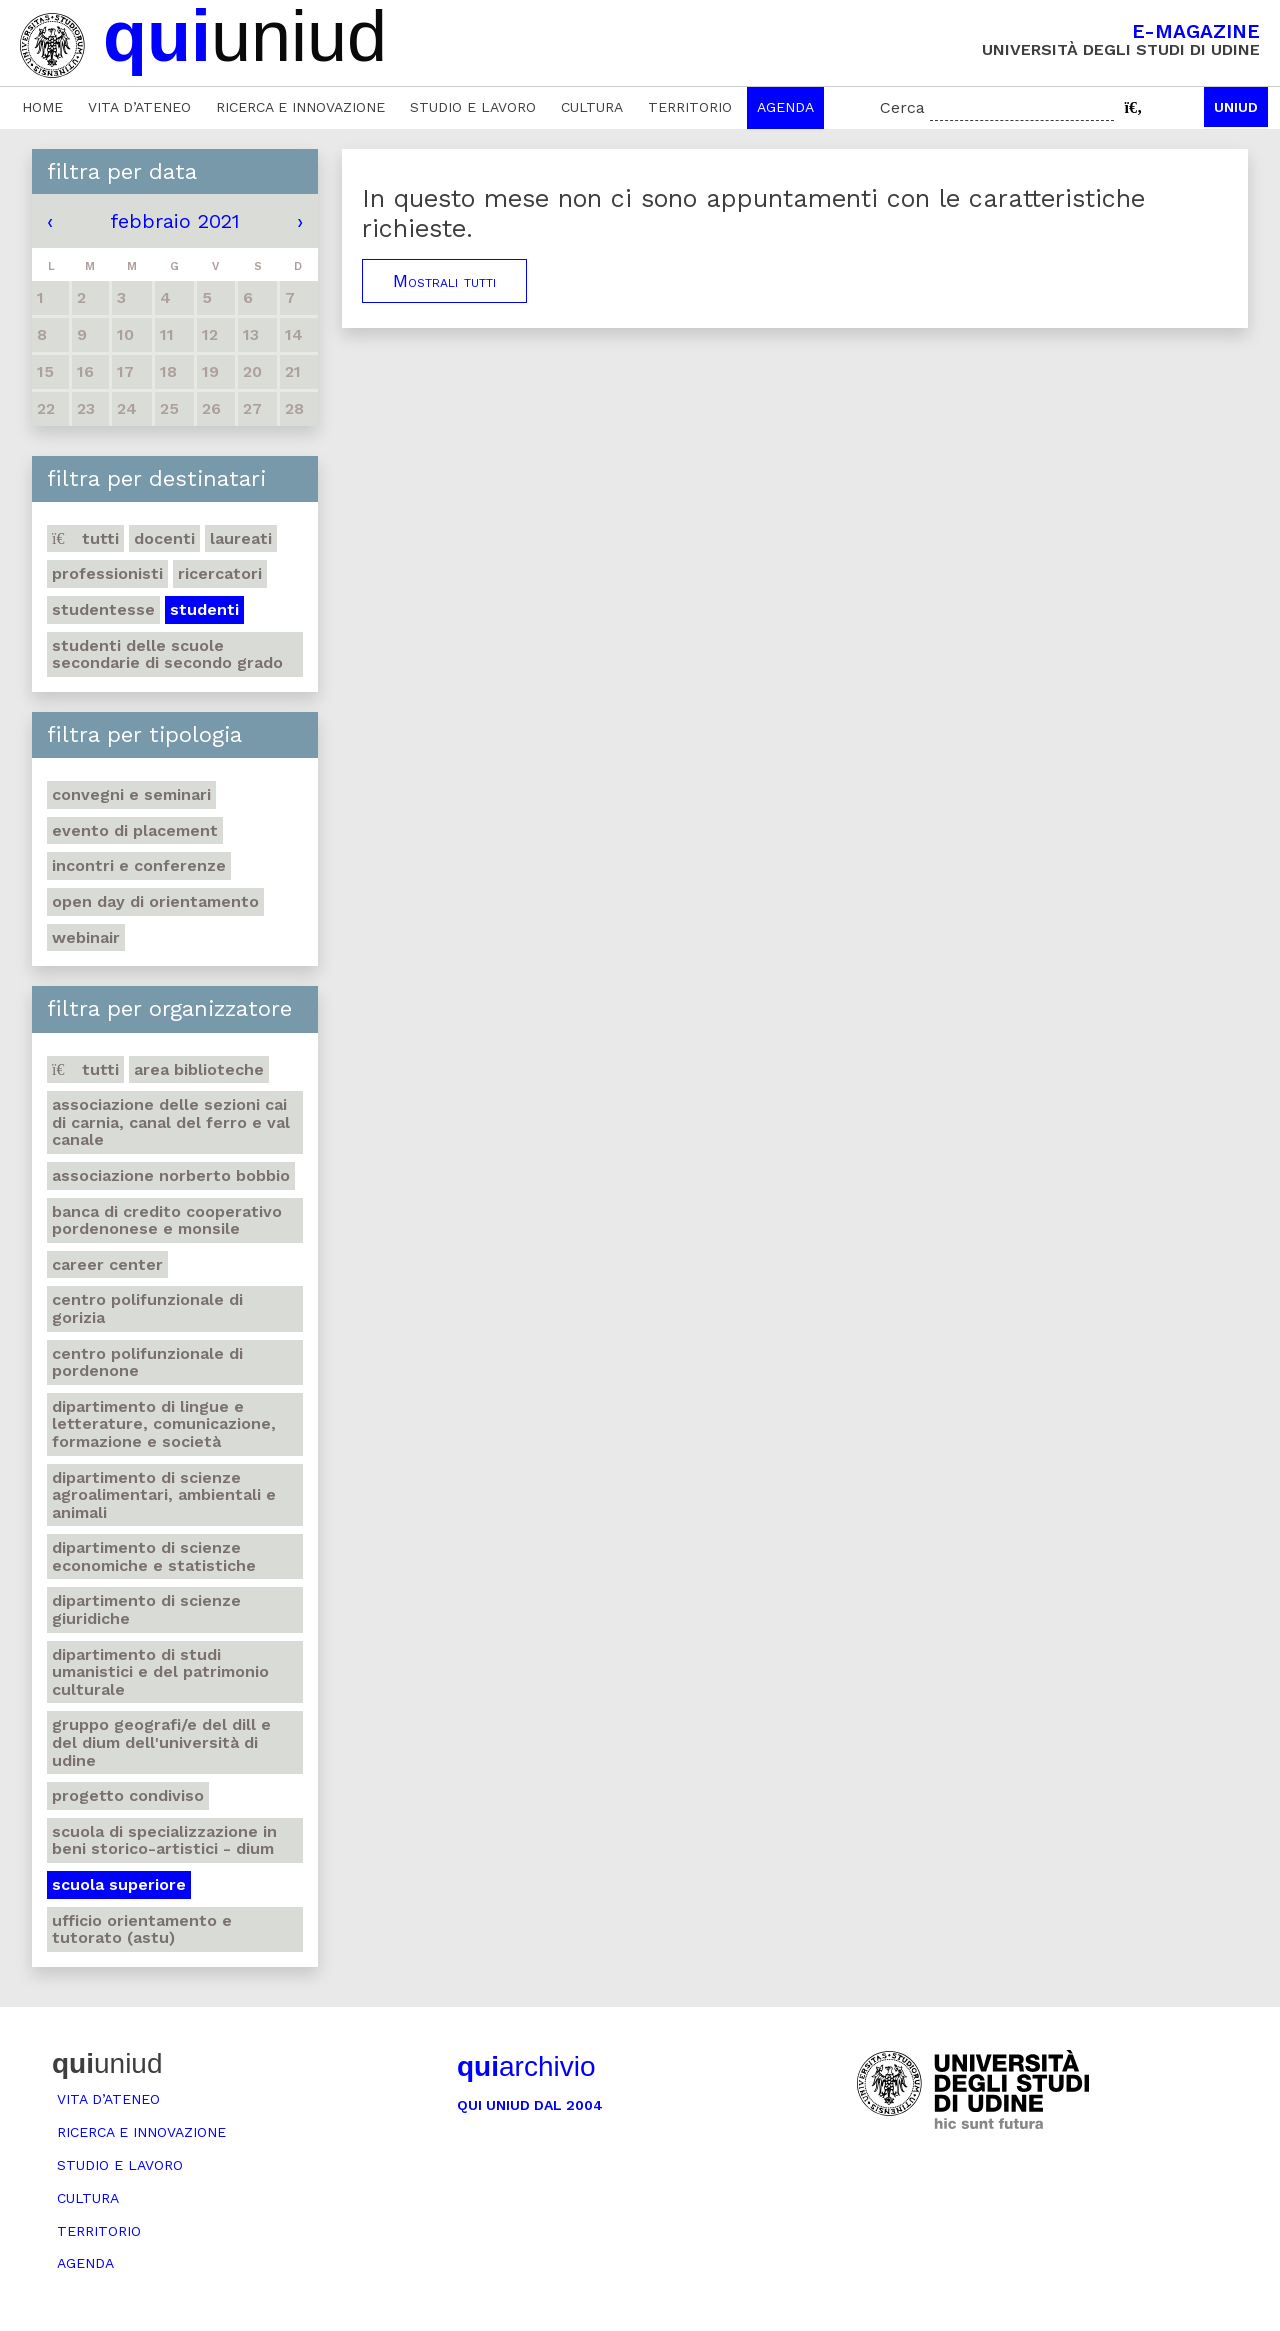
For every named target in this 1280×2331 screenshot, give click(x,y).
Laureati (241, 538)
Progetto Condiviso (128, 1795)
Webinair (86, 937)
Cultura (592, 107)
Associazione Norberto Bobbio (171, 1175)
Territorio (690, 107)
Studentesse (103, 609)
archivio (526, 2066)
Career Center (107, 1264)
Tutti (85, 538)
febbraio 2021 (175, 221)
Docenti (164, 538)
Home (42, 107)
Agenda (785, 107)
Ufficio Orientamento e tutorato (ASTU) (142, 1929)
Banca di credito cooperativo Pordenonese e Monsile (167, 1220)
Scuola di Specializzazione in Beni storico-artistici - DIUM (164, 1840)
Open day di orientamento (155, 901)
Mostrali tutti (444, 281)
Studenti (204, 609)
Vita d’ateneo (139, 107)
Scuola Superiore (119, 1884)
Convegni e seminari (131, 794)
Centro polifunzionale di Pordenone (147, 1362)
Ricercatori (220, 573)
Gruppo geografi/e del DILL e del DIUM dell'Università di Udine (161, 1742)
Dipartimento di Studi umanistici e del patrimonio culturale (160, 1672)
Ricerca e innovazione (300, 107)
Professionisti (107, 573)
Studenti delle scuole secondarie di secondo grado (167, 654)
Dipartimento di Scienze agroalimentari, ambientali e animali (164, 1495)
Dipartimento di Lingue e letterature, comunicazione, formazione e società (164, 1424)
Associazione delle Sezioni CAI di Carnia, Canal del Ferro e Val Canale (171, 1122)
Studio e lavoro (473, 107)
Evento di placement (135, 830)
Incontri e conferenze (139, 865)
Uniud (1236, 107)
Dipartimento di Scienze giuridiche (146, 1609)
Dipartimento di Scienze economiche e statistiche (154, 1556)
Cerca (902, 107)
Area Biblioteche (199, 1069)
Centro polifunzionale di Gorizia (147, 1308)
